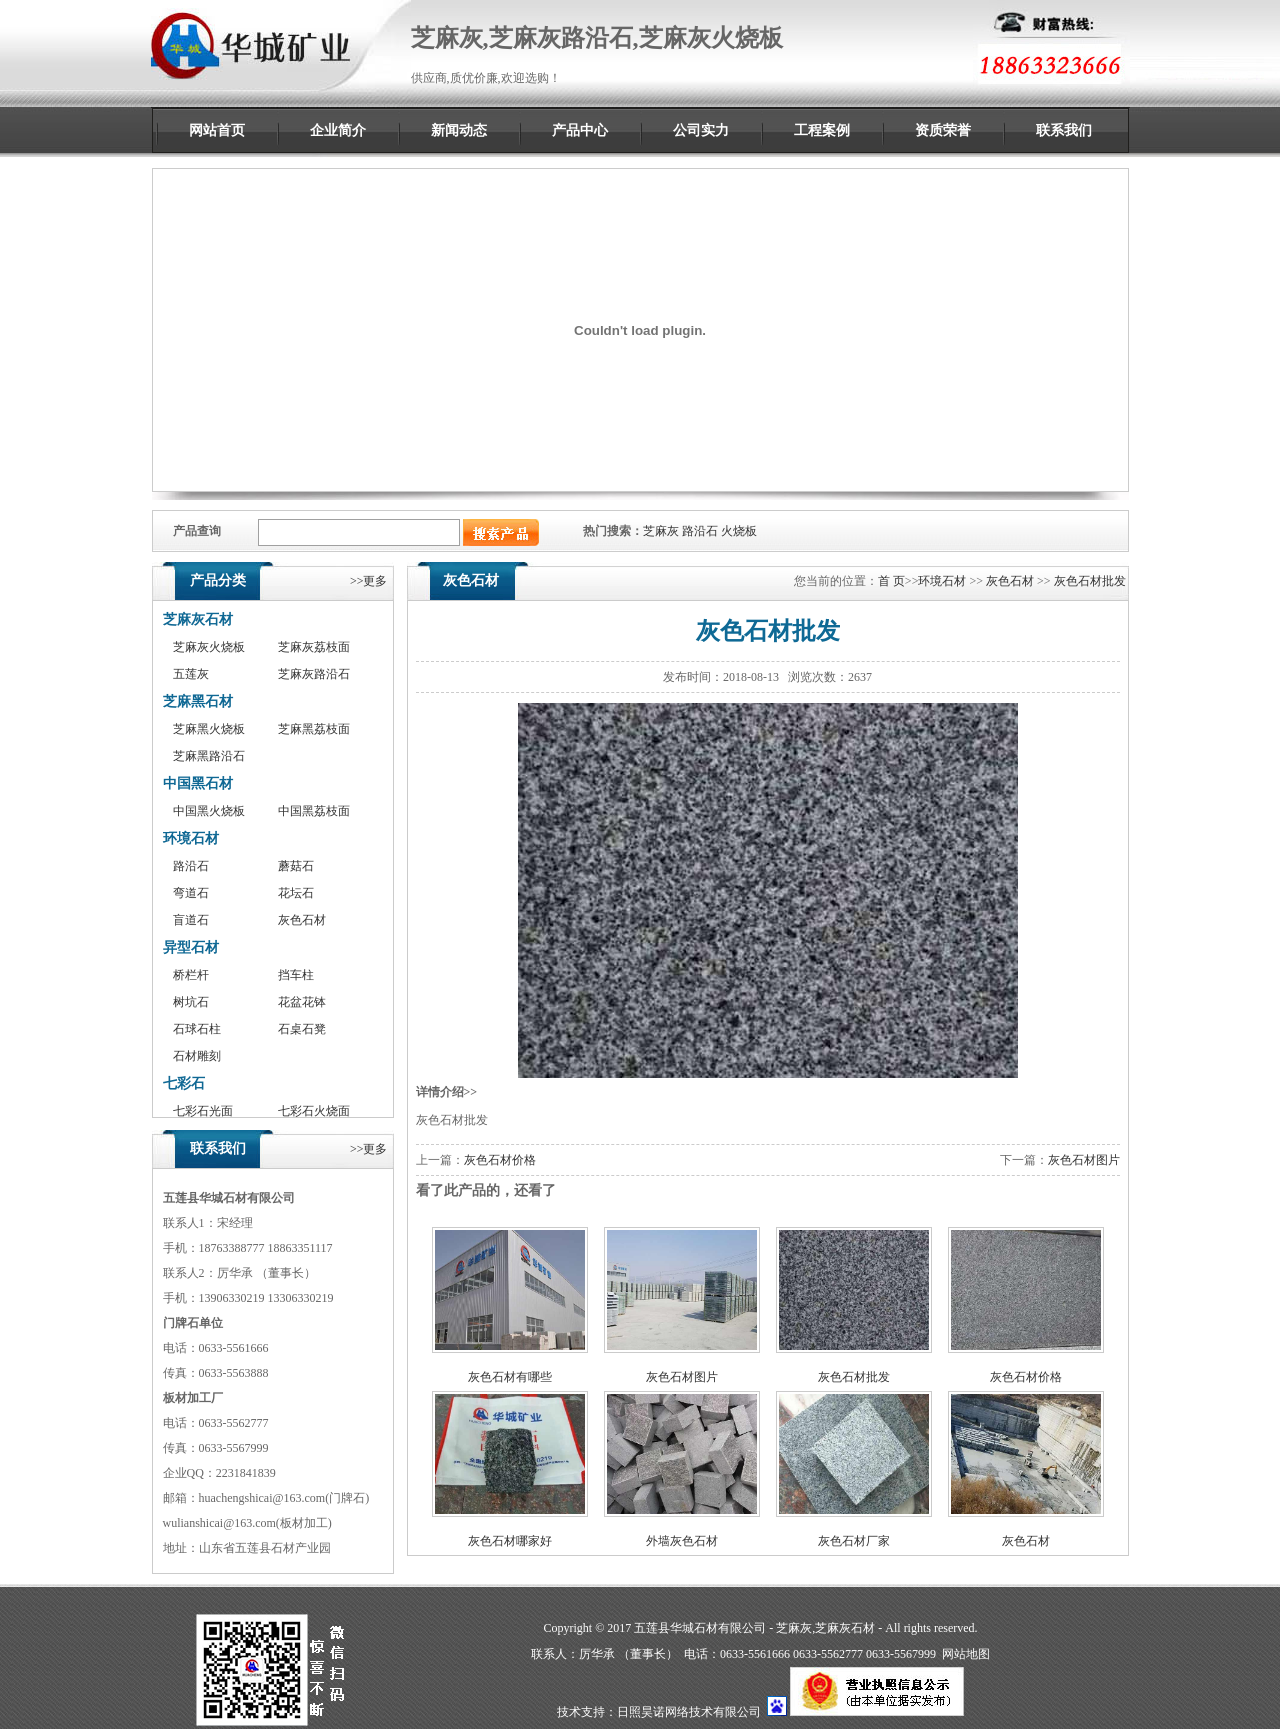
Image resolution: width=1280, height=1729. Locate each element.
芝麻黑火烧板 (209, 729)
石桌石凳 (302, 1029)
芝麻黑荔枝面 (314, 729)
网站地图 (966, 1654)
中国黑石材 (198, 783)
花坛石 (296, 893)
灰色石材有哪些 (510, 1377)
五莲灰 (191, 674)
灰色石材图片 (1084, 1160)
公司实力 (701, 130)
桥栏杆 (191, 975)
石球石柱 (197, 1029)
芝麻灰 (661, 531)
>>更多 (369, 581)
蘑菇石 (296, 866)
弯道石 (191, 893)
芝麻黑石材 (198, 701)
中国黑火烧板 (209, 811)
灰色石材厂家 (854, 1541)
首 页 (891, 581)
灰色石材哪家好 (510, 1541)
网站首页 (217, 130)
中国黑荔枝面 (314, 811)
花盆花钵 (302, 1002)
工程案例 (822, 130)
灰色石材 (302, 920)
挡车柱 (296, 975)
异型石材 (191, 947)
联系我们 (1064, 130)
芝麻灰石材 (198, 619)
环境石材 (191, 838)
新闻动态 (459, 130)
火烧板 (739, 531)
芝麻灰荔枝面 (314, 647)
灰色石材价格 (500, 1160)
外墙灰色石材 (682, 1541)
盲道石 (191, 920)
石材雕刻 (197, 1056)
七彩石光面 (203, 1111)
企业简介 (338, 130)
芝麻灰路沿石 (314, 674)
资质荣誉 (943, 130)
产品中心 (580, 130)
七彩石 (184, 1083)
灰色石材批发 (1090, 581)
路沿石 (700, 531)
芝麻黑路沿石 (209, 756)
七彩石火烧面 (314, 1111)
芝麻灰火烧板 (209, 647)
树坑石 (191, 1002)
